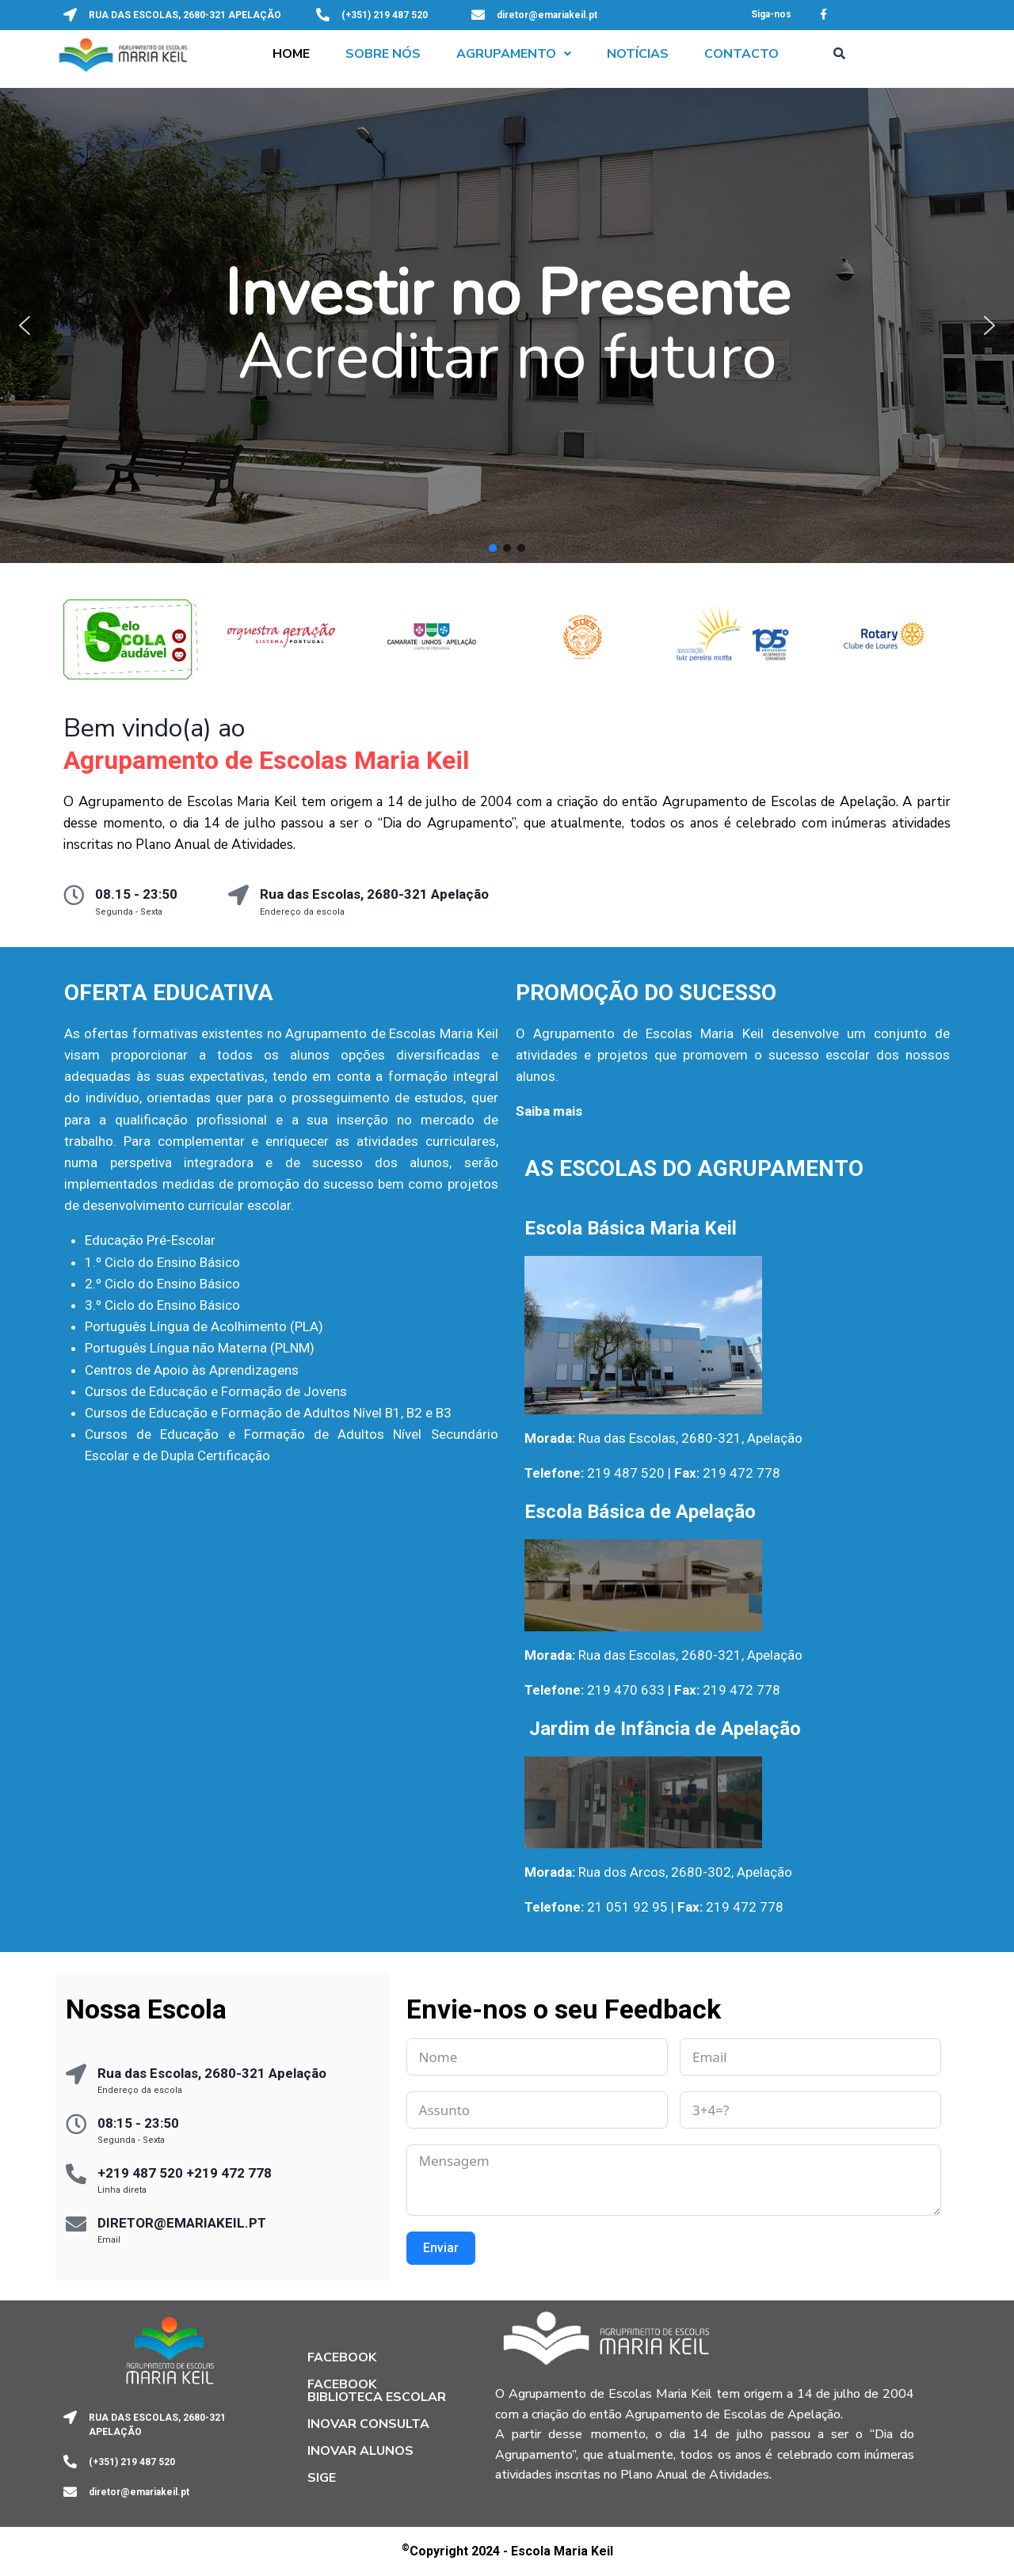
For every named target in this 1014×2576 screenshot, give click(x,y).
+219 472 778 (229, 2173)
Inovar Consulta (368, 2424)
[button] (513, 54)
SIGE (321, 2478)
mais (567, 1111)
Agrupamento (513, 54)
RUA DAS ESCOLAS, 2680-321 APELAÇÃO (185, 15)
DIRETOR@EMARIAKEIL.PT (181, 2223)
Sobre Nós (383, 54)
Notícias (638, 54)
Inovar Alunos (360, 2451)
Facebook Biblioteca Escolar (376, 2391)
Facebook (341, 2357)
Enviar (441, 2247)
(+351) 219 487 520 (384, 15)
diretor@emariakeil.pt (547, 15)
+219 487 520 (140, 2173)
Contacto (741, 54)
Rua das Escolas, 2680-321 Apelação (374, 894)
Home (291, 54)
